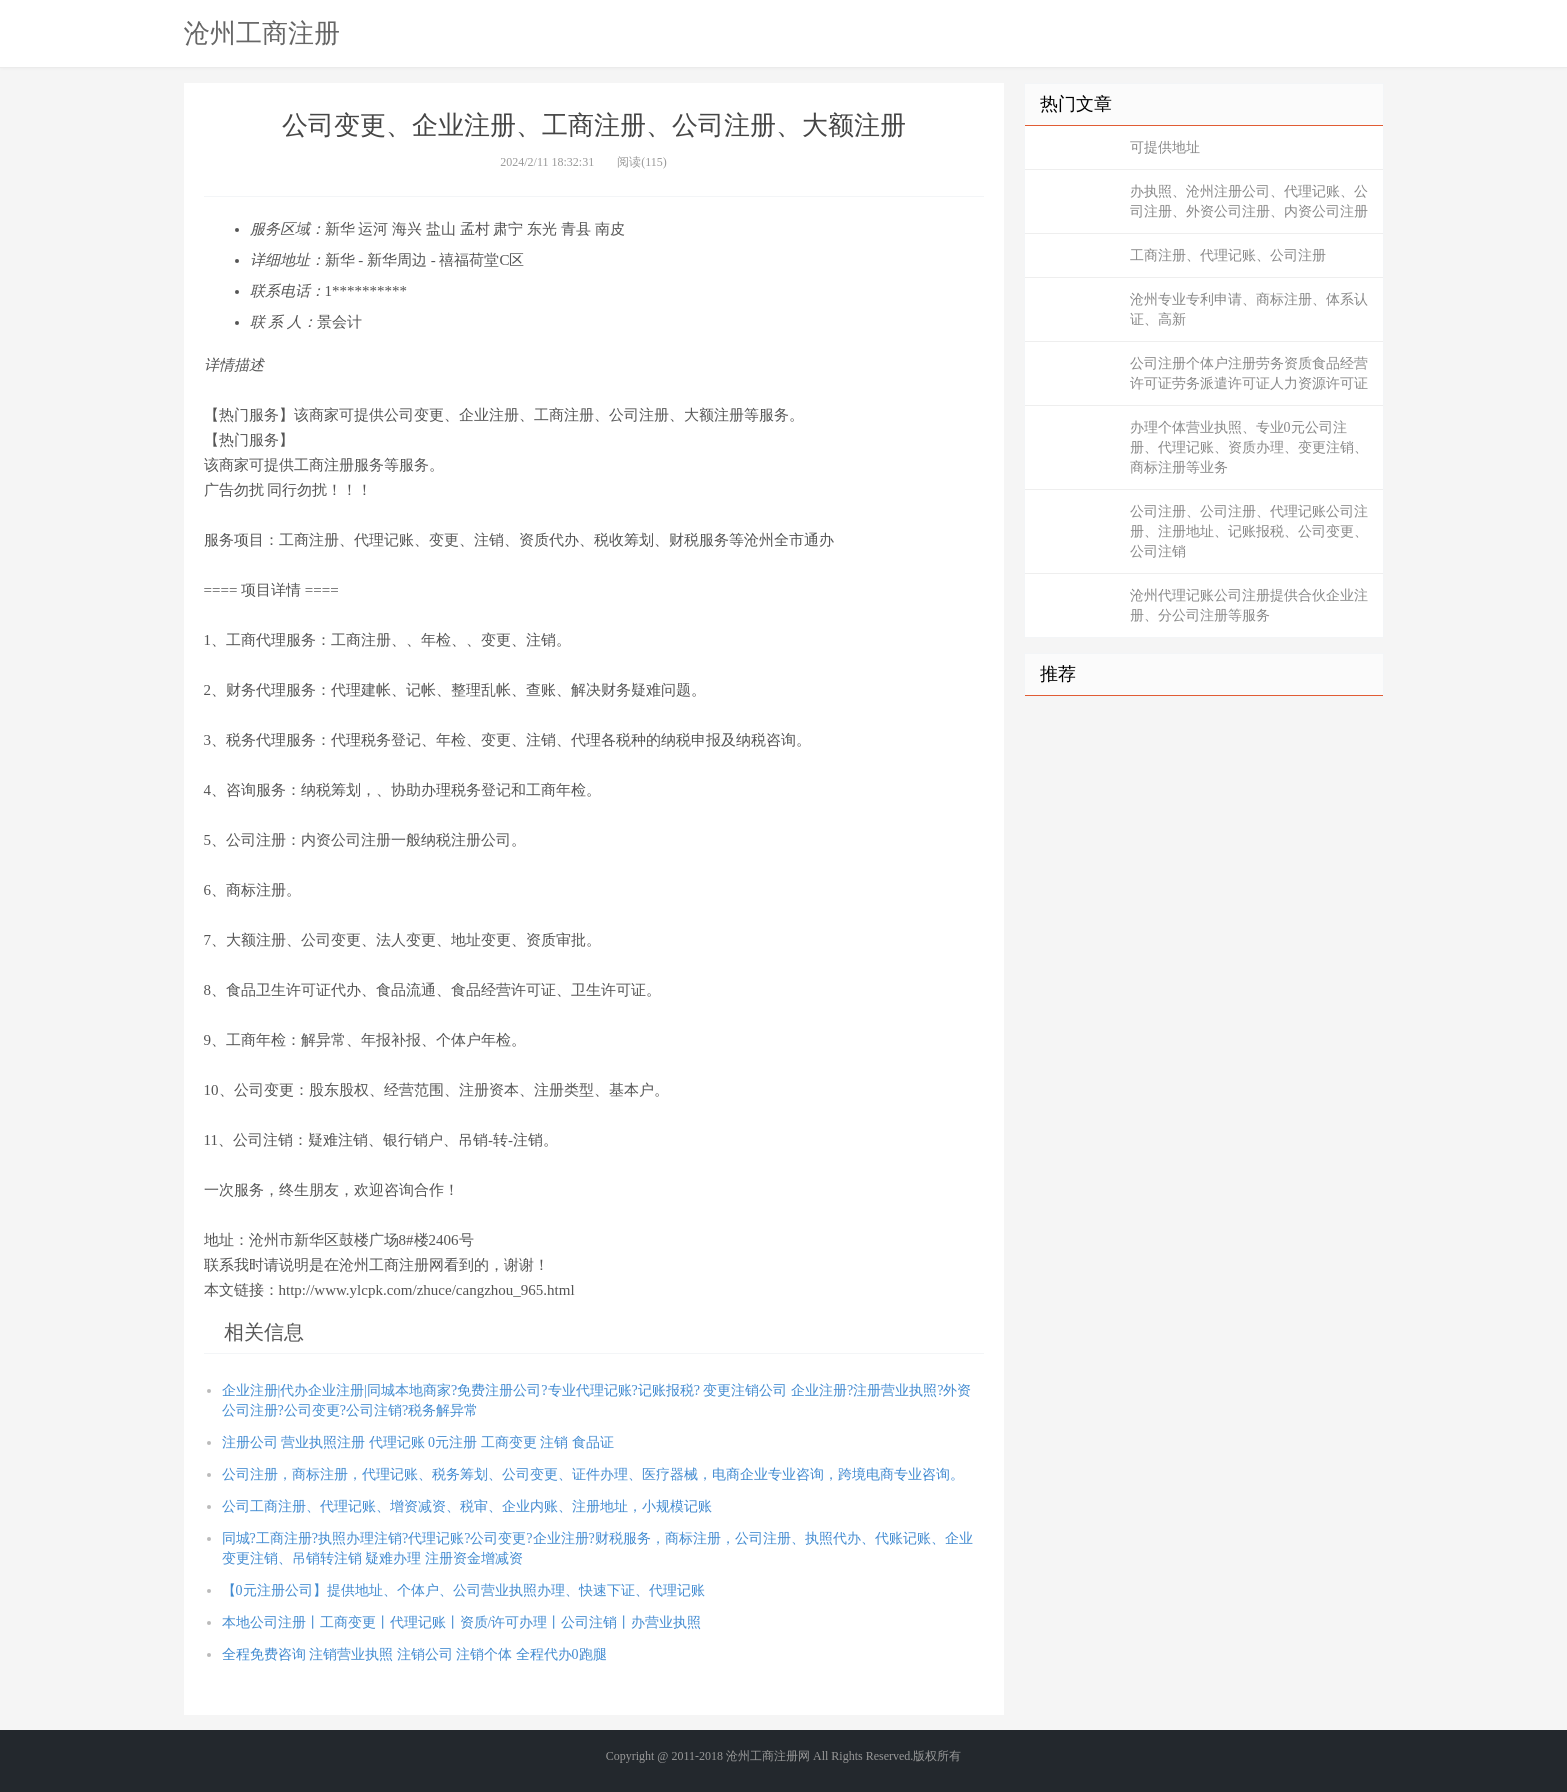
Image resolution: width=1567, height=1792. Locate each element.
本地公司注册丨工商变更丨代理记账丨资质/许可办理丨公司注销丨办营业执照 (462, 1622)
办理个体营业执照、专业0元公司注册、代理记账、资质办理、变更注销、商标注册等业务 (1249, 447)
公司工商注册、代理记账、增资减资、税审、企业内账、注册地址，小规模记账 (467, 1506)
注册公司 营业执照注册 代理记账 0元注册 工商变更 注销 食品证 (418, 1442)
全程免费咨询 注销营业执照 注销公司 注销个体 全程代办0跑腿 (414, 1654)
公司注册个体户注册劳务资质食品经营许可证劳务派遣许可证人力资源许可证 (1249, 373)
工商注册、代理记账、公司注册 (1228, 255)
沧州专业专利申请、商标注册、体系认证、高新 (1249, 309)
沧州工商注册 (262, 33)
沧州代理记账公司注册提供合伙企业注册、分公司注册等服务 (1249, 605)
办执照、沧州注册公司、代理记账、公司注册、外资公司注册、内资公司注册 (1249, 201)
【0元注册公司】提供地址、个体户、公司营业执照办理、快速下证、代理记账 (463, 1590)
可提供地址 (1165, 147)
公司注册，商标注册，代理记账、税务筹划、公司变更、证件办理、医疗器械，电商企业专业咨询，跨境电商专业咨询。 (593, 1474)
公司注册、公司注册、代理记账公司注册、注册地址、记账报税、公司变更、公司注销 (1249, 531)
